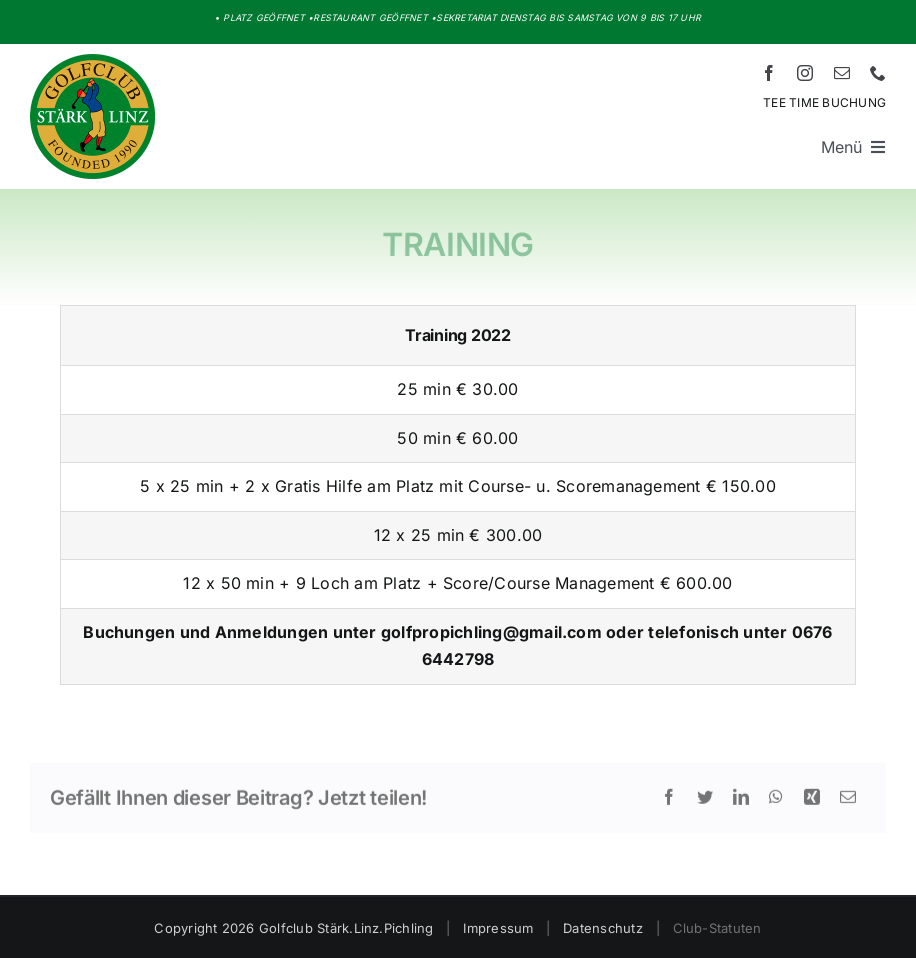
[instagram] (805, 73)
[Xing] (812, 804)
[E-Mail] (848, 804)
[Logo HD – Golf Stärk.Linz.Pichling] (92, 62)
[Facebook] (669, 804)
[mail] (842, 73)
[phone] (878, 73)
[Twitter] (705, 804)
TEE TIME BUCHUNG (824, 102)
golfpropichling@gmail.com (491, 632)
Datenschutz (603, 928)
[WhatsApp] (776, 804)
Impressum (498, 928)
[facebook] (769, 73)
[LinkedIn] (741, 804)
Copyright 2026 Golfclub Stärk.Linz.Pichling (293, 928)
